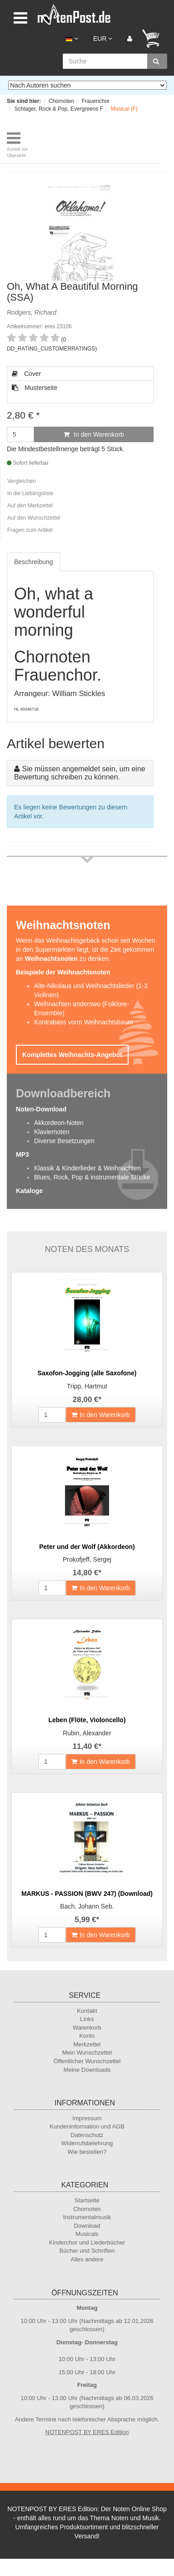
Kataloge (29, 1190)
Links (87, 2019)
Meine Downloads (87, 2069)
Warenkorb (87, 2027)
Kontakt (87, 2010)
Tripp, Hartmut (87, 1386)
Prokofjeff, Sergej (87, 1559)
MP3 (22, 1154)
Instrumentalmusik (87, 2217)
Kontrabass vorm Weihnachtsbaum (83, 1022)
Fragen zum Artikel (30, 530)
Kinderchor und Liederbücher (87, 2242)
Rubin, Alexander (87, 1733)
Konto (87, 2035)
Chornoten (87, 2209)
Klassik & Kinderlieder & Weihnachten (87, 1168)
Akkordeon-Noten (59, 1122)
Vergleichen (21, 481)
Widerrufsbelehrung (87, 2143)
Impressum (86, 2118)
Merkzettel (87, 2044)
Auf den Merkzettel (30, 505)
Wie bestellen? (87, 2151)
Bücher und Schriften (87, 2250)
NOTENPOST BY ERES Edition (87, 2432)
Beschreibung (33, 561)
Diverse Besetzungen (64, 1140)
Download (87, 2225)
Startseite (87, 2200)
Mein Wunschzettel (87, 2052)
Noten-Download (41, 1109)
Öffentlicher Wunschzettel (87, 2061)
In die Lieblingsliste (30, 493)
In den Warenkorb (94, 434)
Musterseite (34, 387)
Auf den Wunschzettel (33, 518)
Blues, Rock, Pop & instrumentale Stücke (92, 1177)
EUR (102, 38)
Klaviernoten (52, 1131)
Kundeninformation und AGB (87, 2126)
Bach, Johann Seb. (87, 1906)
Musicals (87, 2233)
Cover (26, 373)
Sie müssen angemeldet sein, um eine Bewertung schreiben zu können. (79, 773)
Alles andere (86, 2259)
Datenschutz (86, 2135)
